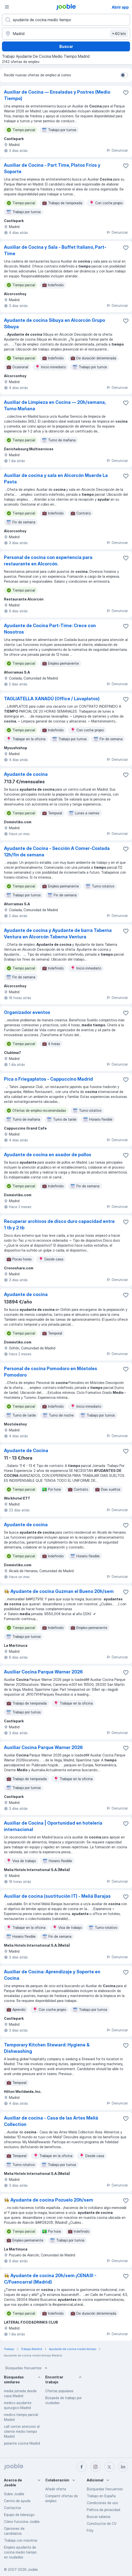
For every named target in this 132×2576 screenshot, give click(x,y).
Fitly (90, 2530)
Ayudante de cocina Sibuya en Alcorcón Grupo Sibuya (54, 323)
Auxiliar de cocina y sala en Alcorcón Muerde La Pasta (56, 478)
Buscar (66, 46)
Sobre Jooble (14, 2494)
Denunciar (117, 150)
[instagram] (95, 2467)
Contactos (12, 2508)
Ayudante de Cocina (26, 1450)
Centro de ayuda (17, 2501)
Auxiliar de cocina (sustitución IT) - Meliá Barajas (57, 1896)
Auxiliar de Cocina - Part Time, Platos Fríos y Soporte (52, 168)
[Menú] (7, 7)
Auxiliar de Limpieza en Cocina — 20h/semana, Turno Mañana (55, 405)
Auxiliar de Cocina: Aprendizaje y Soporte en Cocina (52, 1975)
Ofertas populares (59, 2391)
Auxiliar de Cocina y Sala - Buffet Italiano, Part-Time (55, 250)
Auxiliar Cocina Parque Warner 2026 (43, 1671)
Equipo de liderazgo (19, 2515)
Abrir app (120, 7)
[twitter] (109, 2467)
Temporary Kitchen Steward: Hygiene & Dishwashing (46, 2048)
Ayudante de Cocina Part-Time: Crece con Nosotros (50, 629)
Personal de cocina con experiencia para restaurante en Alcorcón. (48, 560)
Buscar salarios (98, 2516)
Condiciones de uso (102, 2503)
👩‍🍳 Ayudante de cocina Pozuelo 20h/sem (48, 2200)
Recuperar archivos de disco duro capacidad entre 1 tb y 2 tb (59, 1224)
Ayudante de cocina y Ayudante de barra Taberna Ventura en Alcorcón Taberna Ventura (58, 933)
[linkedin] (123, 2467)
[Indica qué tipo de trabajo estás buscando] (66, 20)
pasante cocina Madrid (22, 2443)
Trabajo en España (101, 2496)
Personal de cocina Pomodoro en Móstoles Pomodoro (50, 1372)
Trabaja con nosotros (20, 2540)
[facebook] (82, 2467)
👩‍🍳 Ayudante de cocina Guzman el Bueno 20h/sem (59, 1591)
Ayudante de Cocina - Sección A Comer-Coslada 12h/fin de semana (57, 851)
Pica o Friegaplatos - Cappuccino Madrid (48, 1079)
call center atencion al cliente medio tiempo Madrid (22, 2431)
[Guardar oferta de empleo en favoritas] (126, 92)
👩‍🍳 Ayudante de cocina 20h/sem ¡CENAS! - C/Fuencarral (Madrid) (50, 2279)
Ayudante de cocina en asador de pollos (47, 1154)
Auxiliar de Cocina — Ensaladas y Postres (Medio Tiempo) (57, 95)
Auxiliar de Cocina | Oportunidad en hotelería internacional (53, 1826)
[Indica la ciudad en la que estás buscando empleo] (66, 34)
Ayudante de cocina (26, 774)
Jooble (32, 2569)
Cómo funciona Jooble (22, 2521)
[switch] (124, 75)
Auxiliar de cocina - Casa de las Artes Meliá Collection (51, 2121)
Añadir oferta (55, 2489)
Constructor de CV (101, 2523)
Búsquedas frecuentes (26, 2368)
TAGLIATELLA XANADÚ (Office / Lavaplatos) (52, 698)
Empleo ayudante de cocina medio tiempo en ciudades (20, 2552)
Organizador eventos (27, 1012)
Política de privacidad (103, 2510)
